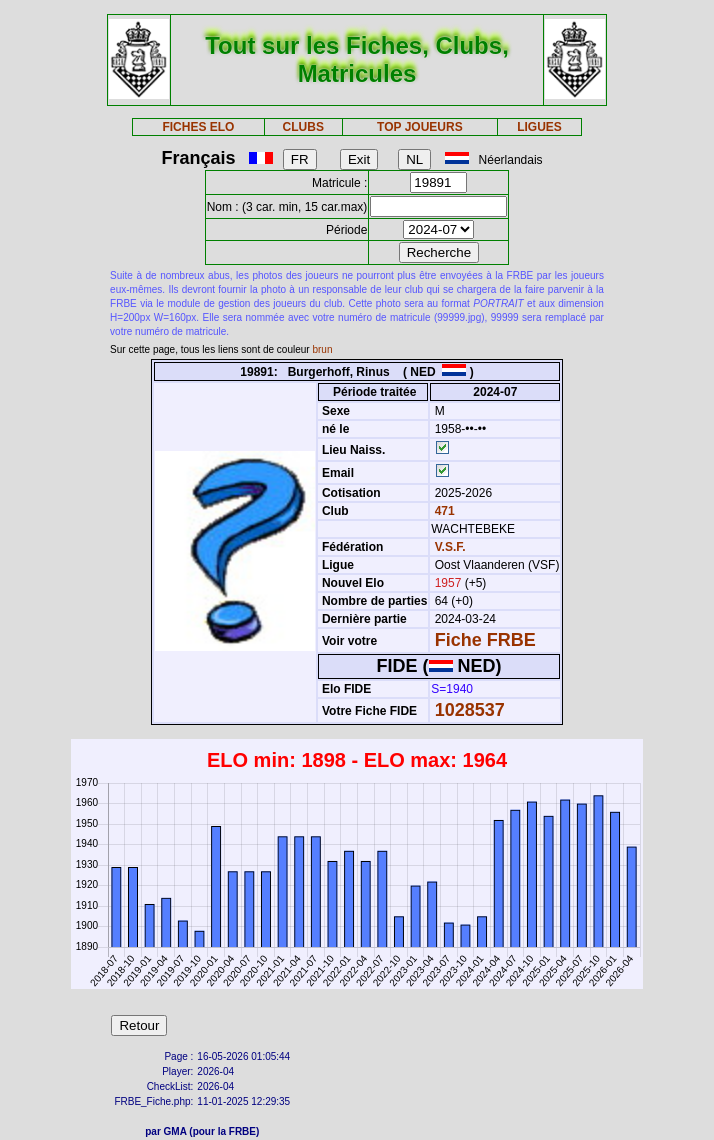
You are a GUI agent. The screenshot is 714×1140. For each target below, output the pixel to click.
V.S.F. (450, 547)
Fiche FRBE (485, 640)
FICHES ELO (198, 127)
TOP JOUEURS (420, 127)
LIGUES (539, 127)
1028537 (470, 710)
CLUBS (303, 127)
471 (442, 511)
